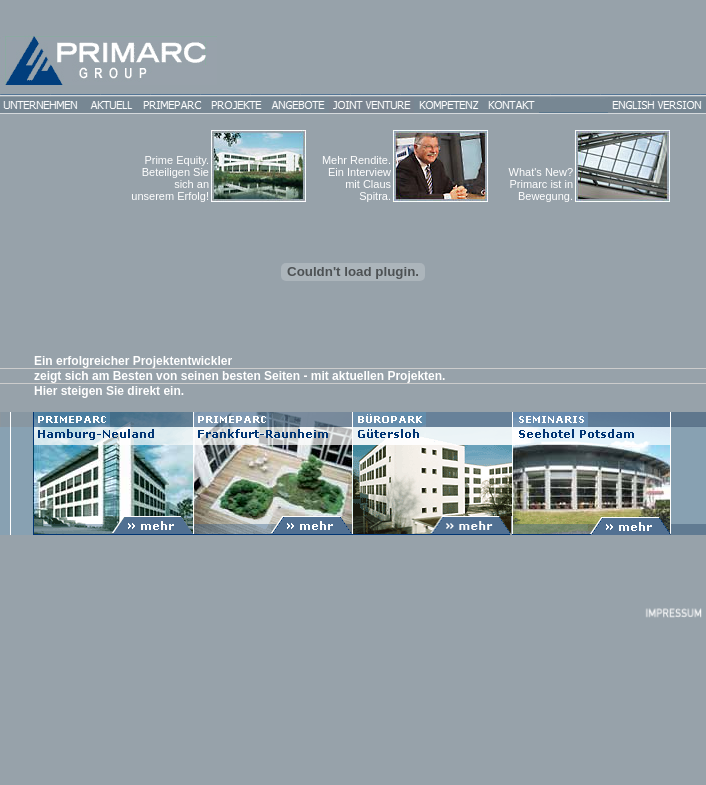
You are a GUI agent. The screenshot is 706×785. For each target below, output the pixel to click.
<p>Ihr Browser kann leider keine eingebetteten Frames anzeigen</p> (353, 444)
